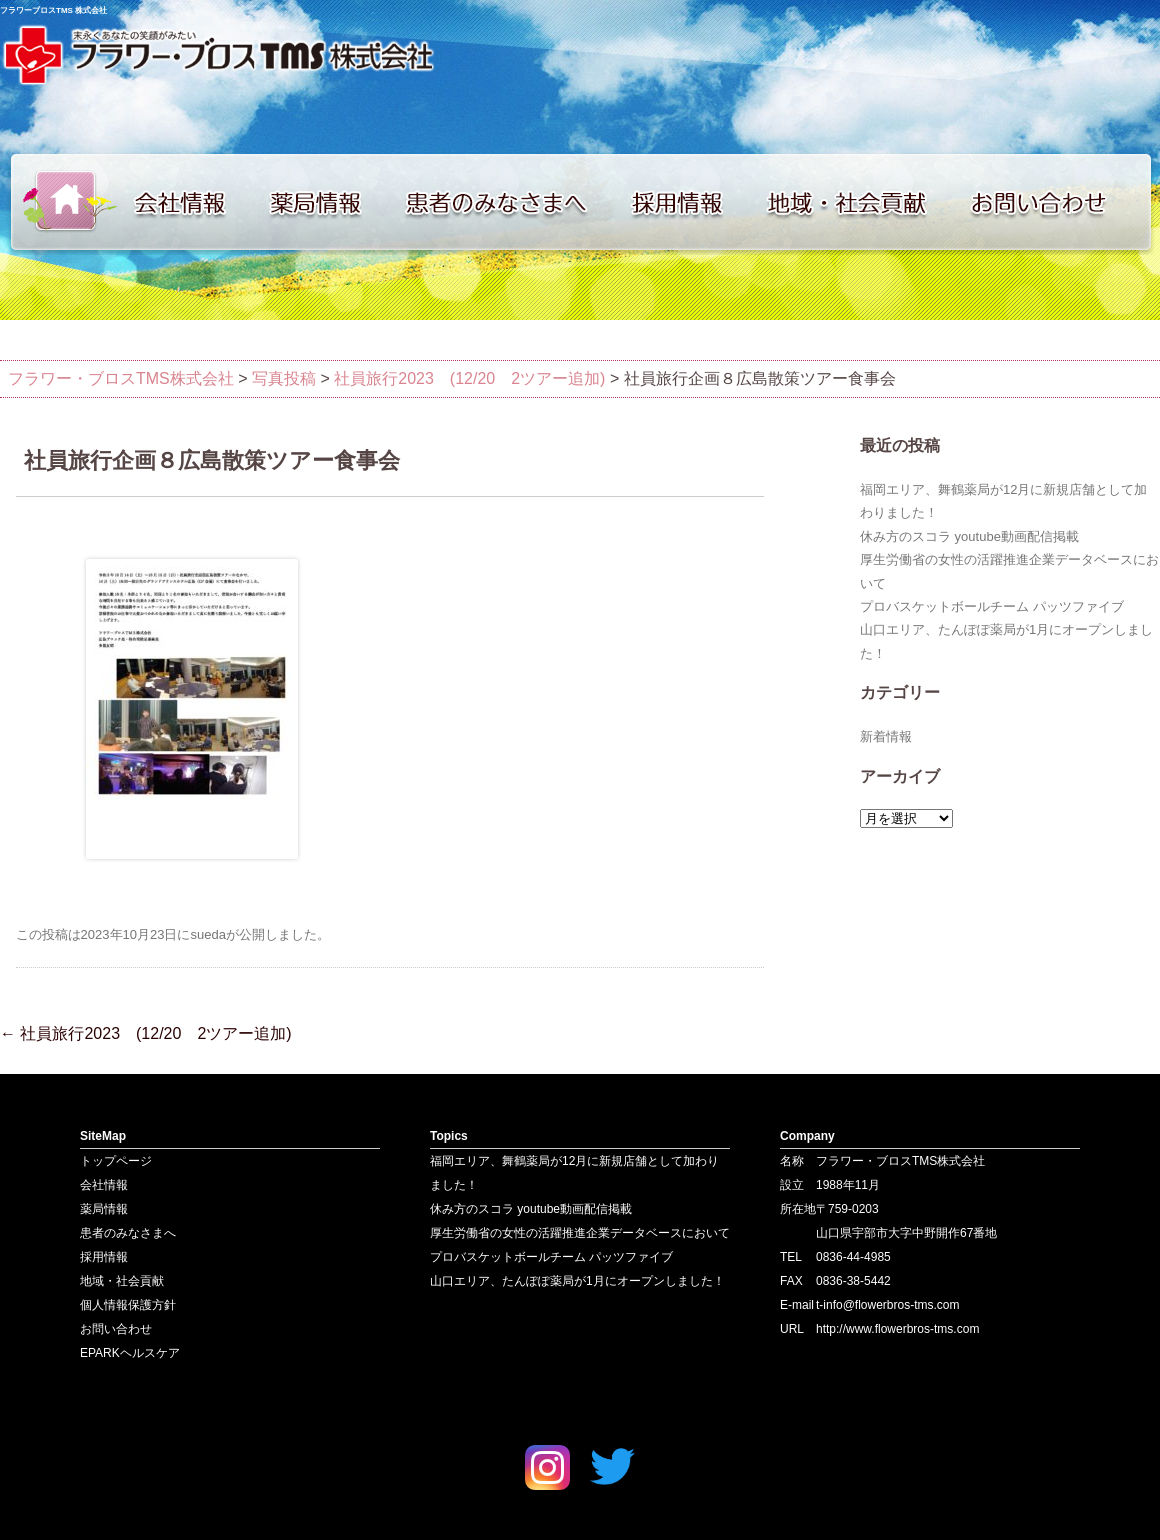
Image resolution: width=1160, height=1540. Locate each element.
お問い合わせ (1060, 202)
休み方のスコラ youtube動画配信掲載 (969, 536)
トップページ (60, 202)
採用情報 (690, 202)
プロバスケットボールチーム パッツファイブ (992, 606)
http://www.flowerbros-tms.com (897, 1329)
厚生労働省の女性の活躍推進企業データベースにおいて (580, 1233)
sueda (207, 934)
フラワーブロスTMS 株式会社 (53, 10)
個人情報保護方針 (128, 1305)
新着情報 (886, 736)
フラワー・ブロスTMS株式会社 (121, 378)
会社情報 (190, 202)
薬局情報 (325, 202)
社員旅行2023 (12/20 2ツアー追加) (146, 1033)
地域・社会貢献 (860, 202)
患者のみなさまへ (505, 202)
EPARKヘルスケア (130, 1353)
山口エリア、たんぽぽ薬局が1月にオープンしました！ (577, 1281)
